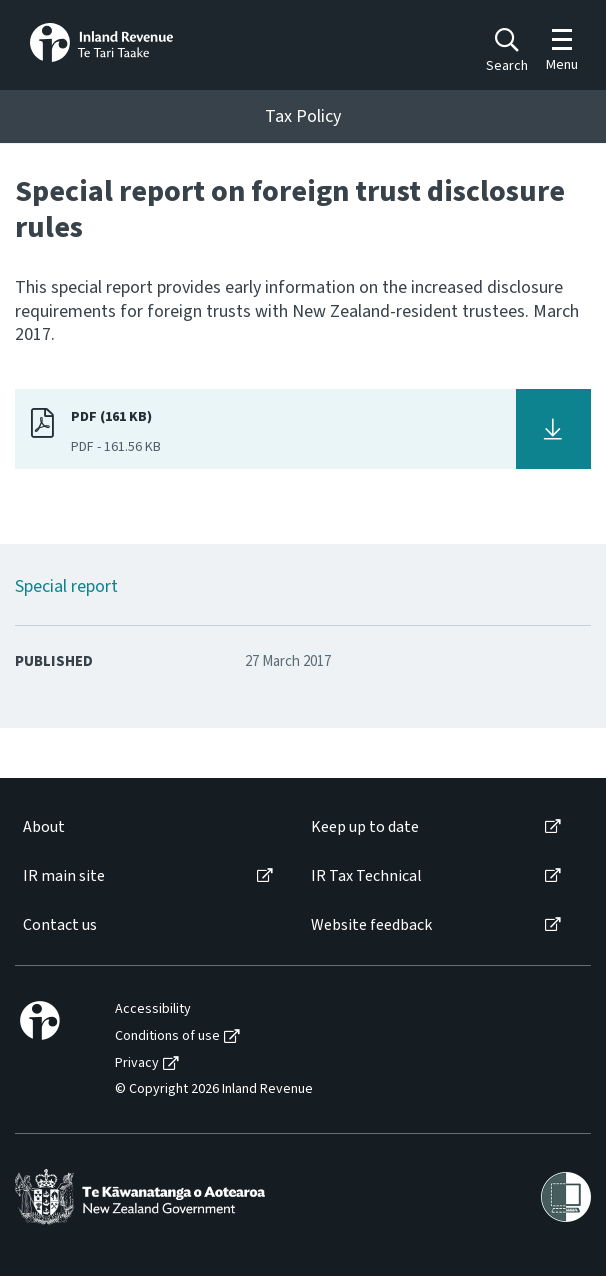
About (44, 827)
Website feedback (371, 925)
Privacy (137, 1063)
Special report (66, 586)
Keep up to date (365, 827)
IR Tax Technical (366, 876)
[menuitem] (146, 827)
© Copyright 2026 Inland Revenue (214, 1089)
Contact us (60, 925)
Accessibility (153, 1009)
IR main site (64, 876)
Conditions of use (167, 1036)
